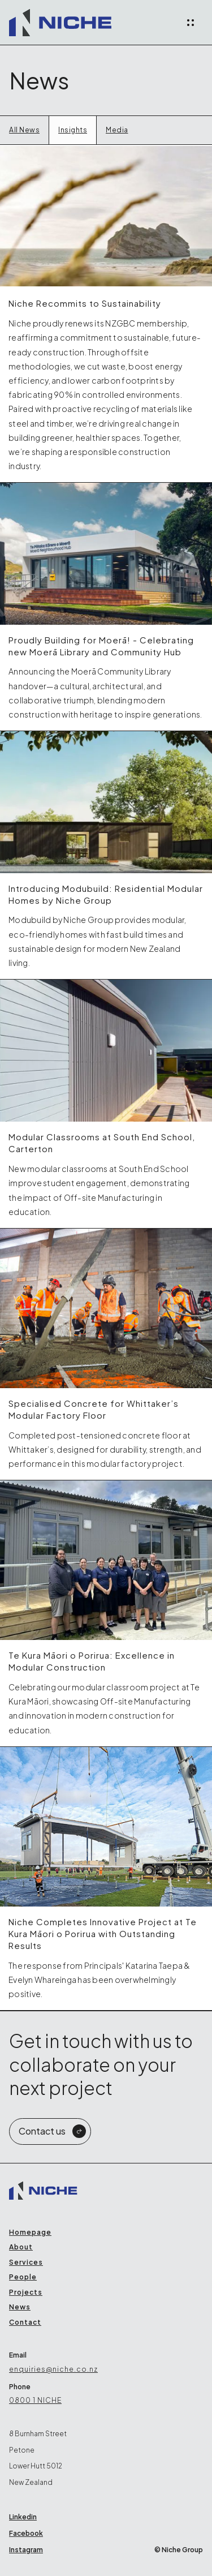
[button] (190, 22)
